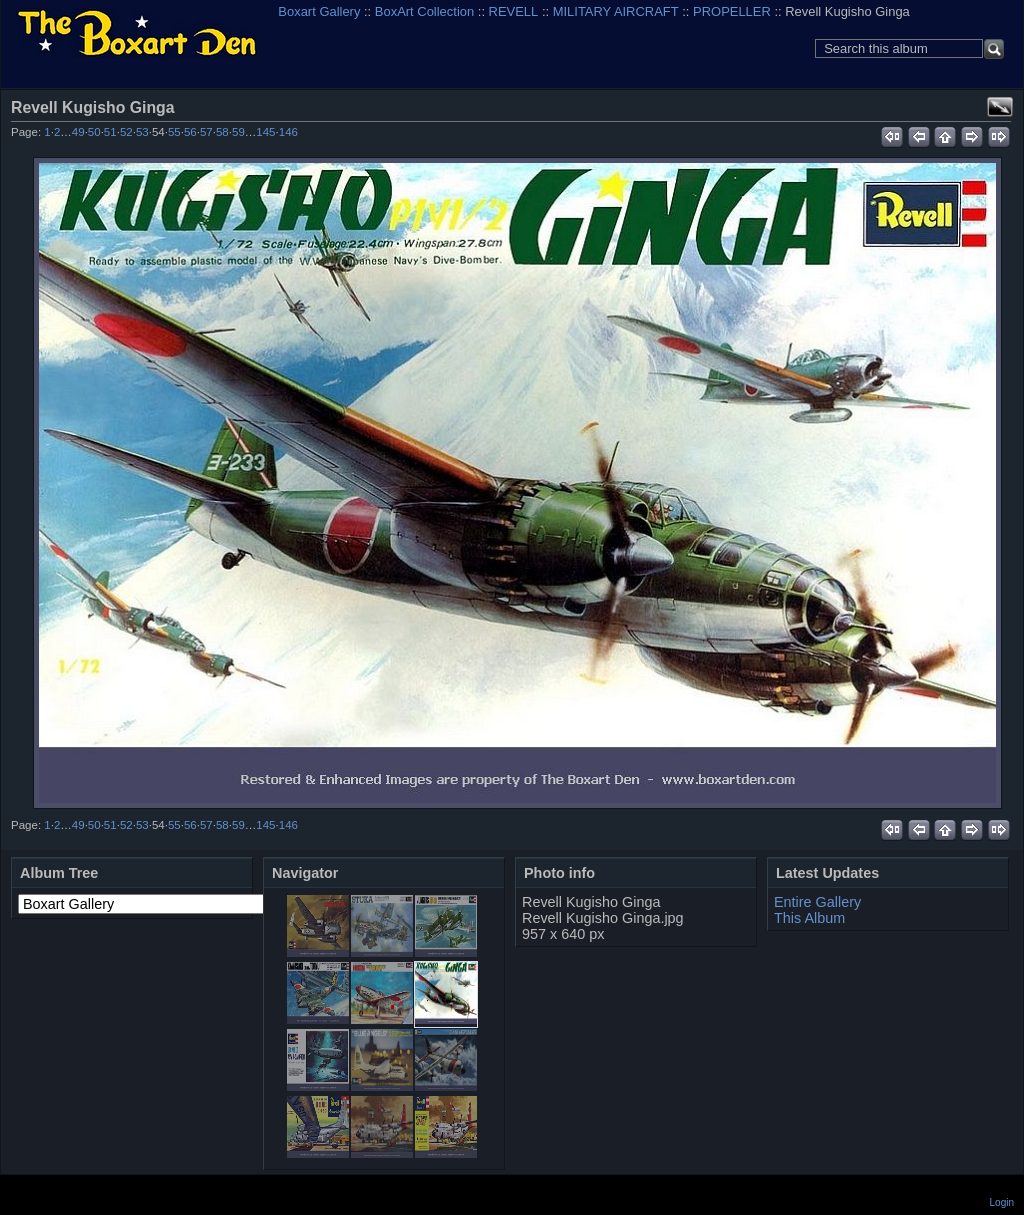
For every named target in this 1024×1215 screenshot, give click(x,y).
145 (265, 132)
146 (288, 132)
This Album (809, 918)
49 (78, 132)
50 (94, 132)
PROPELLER (732, 11)
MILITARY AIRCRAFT (616, 11)
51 (110, 132)
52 (126, 132)
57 (206, 132)
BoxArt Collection (424, 11)
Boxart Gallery (319, 11)
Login (1002, 1202)
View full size (1000, 107)
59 (238, 132)
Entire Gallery (817, 902)
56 (190, 132)
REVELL (514, 11)
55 (174, 132)
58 (222, 132)
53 (142, 132)
